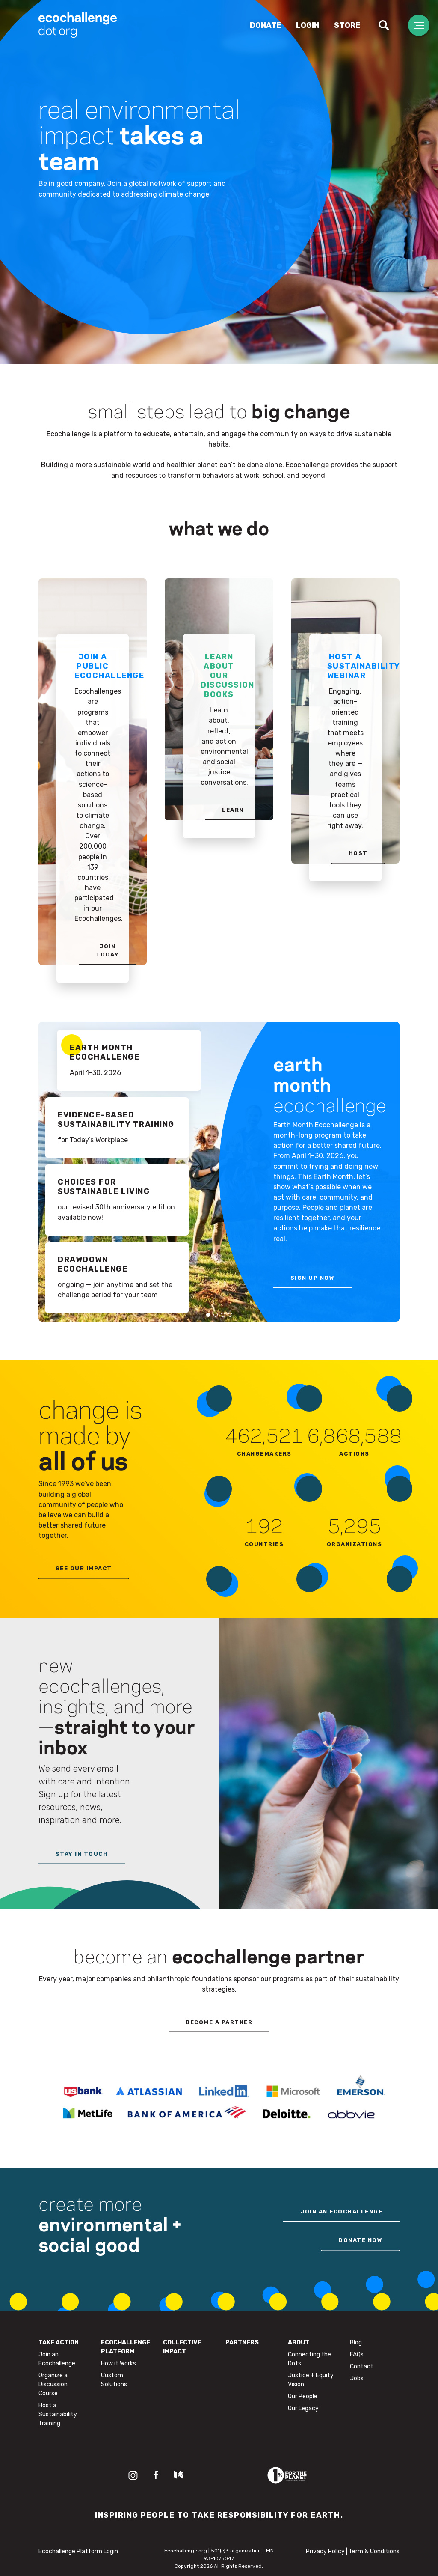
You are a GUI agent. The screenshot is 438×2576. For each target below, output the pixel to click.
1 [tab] (208, 1315)
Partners (242, 2342)
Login (307, 25)
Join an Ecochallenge (56, 2359)
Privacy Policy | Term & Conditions (353, 2551)
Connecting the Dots (309, 2359)
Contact (361, 2366)
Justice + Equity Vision (311, 2380)
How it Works (118, 2363)
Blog (356, 2342)
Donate (265, 25)
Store (347, 25)
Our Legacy (303, 2408)
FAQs (357, 2354)
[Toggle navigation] (418, 25)
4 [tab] (230, 1315)
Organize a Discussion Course (53, 2384)
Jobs (357, 2378)
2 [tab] (215, 1315)
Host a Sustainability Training (57, 2414)
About (298, 2342)
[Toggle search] (384, 25)
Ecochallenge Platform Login (78, 2551)
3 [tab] (223, 1315)
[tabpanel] (219, 1172)
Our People (302, 2396)
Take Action (58, 2342)
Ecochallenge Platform (125, 2347)
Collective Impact (182, 2347)
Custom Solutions (114, 2380)
